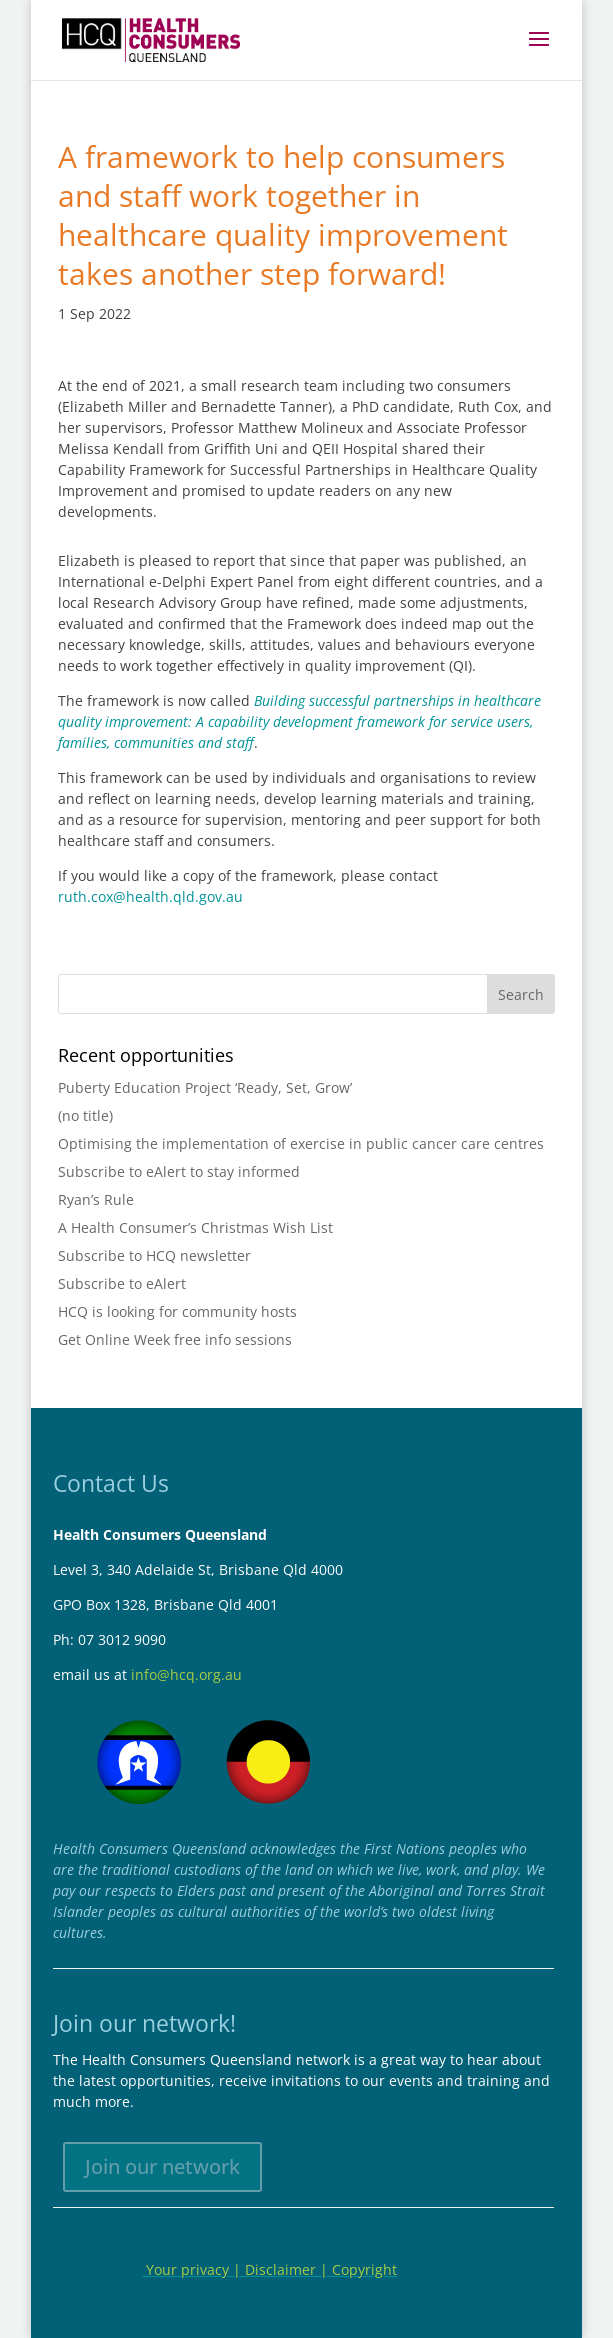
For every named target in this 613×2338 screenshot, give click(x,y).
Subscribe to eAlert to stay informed (179, 1171)
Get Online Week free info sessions (175, 1339)
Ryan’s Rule (96, 1199)
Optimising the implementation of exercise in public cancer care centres (301, 1143)
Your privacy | (193, 2269)
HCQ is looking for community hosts (177, 1311)
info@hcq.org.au (186, 1674)
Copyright (364, 2269)
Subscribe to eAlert (122, 1283)
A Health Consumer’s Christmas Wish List (195, 1227)
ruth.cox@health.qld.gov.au (150, 896)
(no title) (85, 1115)
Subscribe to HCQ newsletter (154, 1255)
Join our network (162, 2166)
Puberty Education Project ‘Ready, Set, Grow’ (205, 1087)
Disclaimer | (288, 2269)
